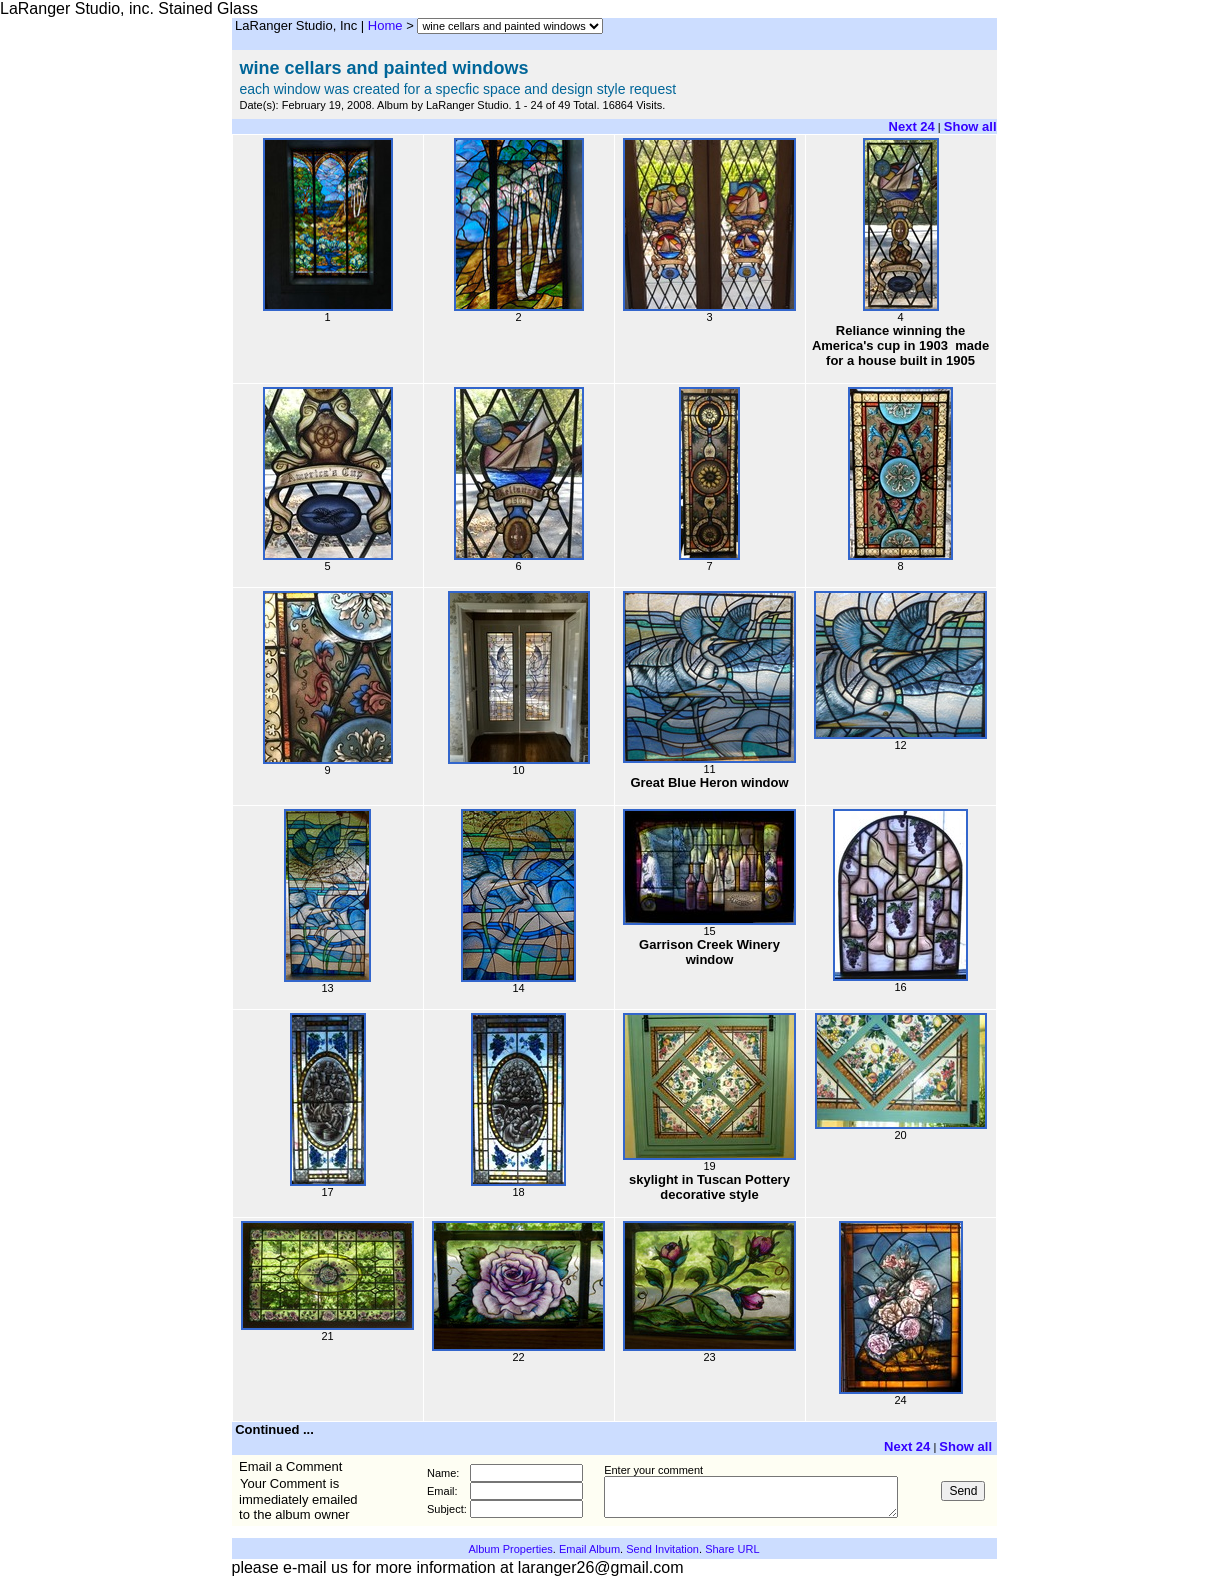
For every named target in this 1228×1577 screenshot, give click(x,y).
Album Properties (510, 1549)
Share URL (732, 1549)
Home (385, 25)
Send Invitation (662, 1549)
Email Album (589, 1549)
